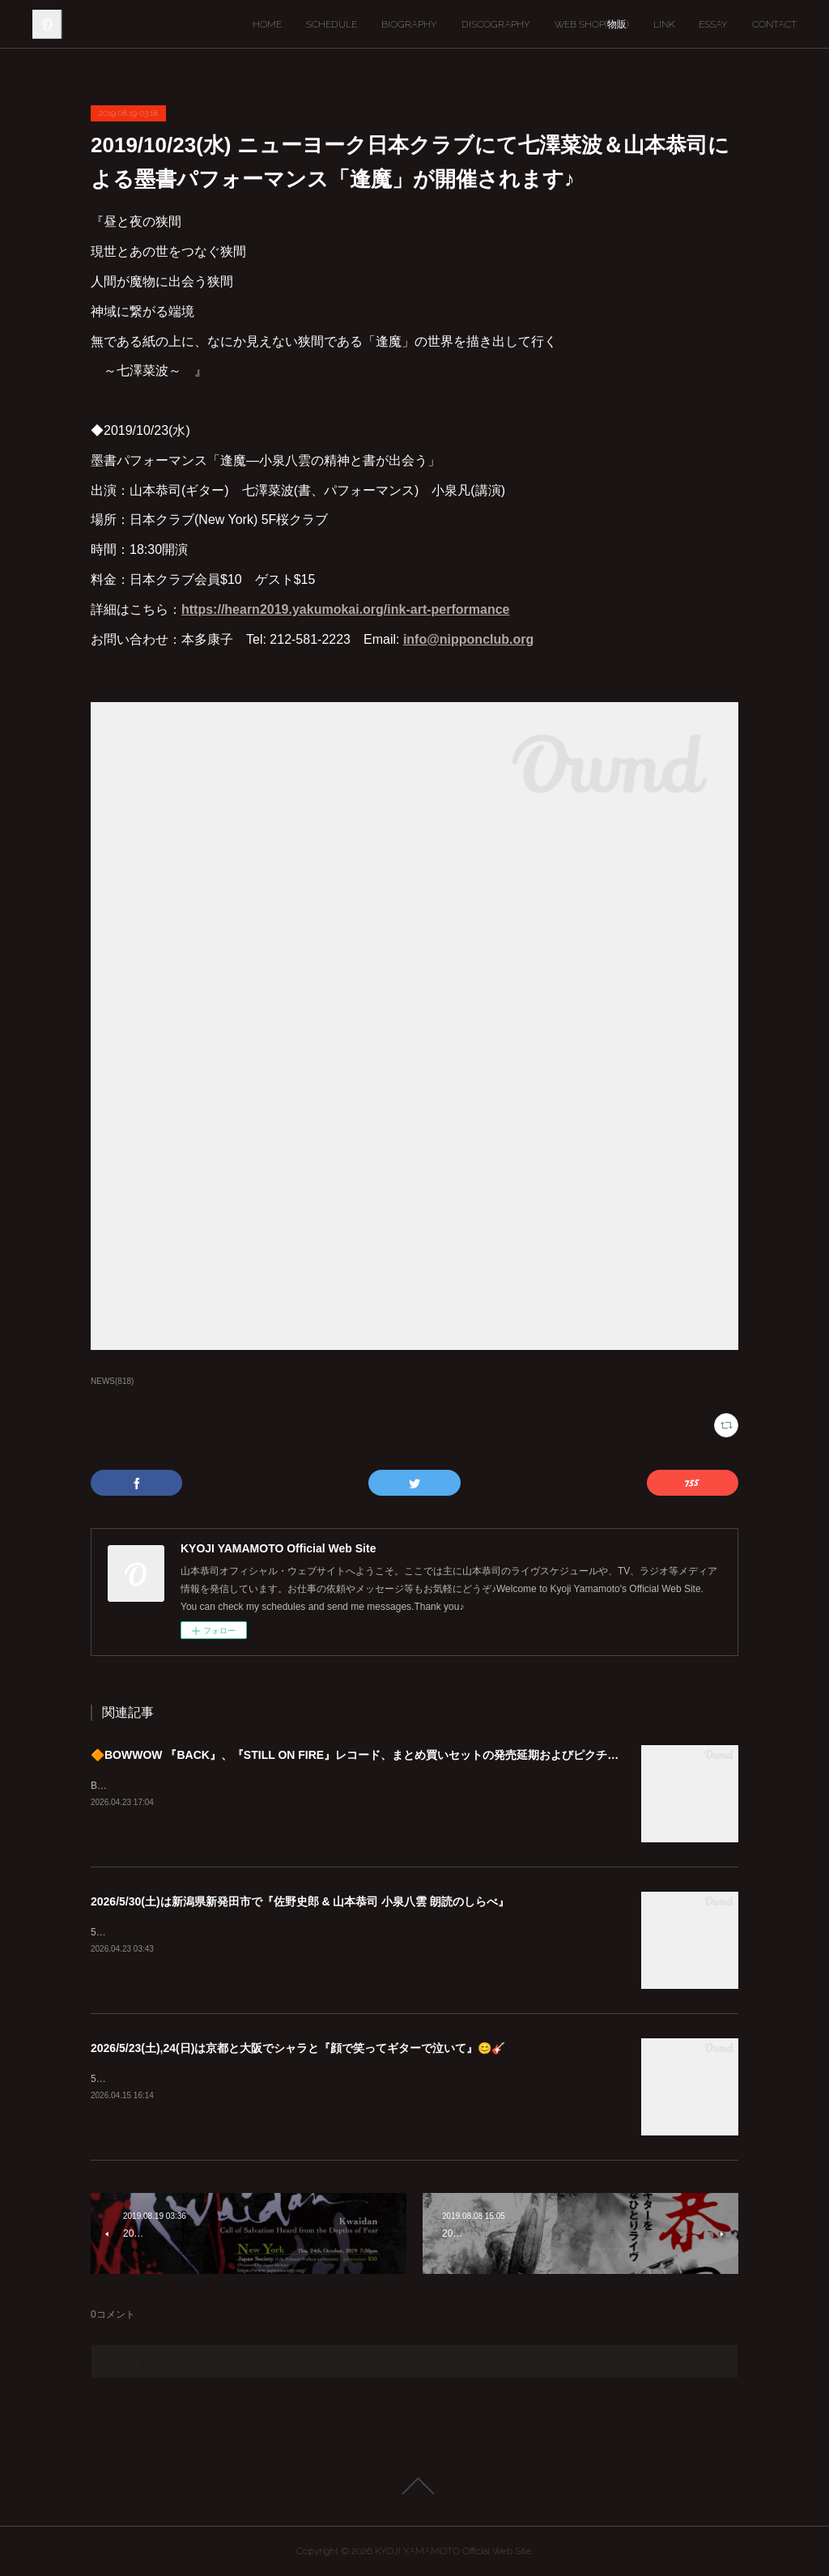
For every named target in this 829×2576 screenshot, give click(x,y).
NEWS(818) (112, 1381)
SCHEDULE (331, 24)
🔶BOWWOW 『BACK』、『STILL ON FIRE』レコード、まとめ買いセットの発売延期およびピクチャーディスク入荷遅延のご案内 (428, 1754)
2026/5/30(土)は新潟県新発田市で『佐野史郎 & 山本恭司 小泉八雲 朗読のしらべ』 (300, 1901)
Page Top (414, 2486)
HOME (267, 24)
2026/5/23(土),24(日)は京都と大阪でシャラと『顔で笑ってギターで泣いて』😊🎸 (298, 2048)
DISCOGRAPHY (495, 24)
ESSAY (713, 24)
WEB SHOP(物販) (592, 24)
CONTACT (774, 24)
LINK (663, 24)
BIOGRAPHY (409, 24)
